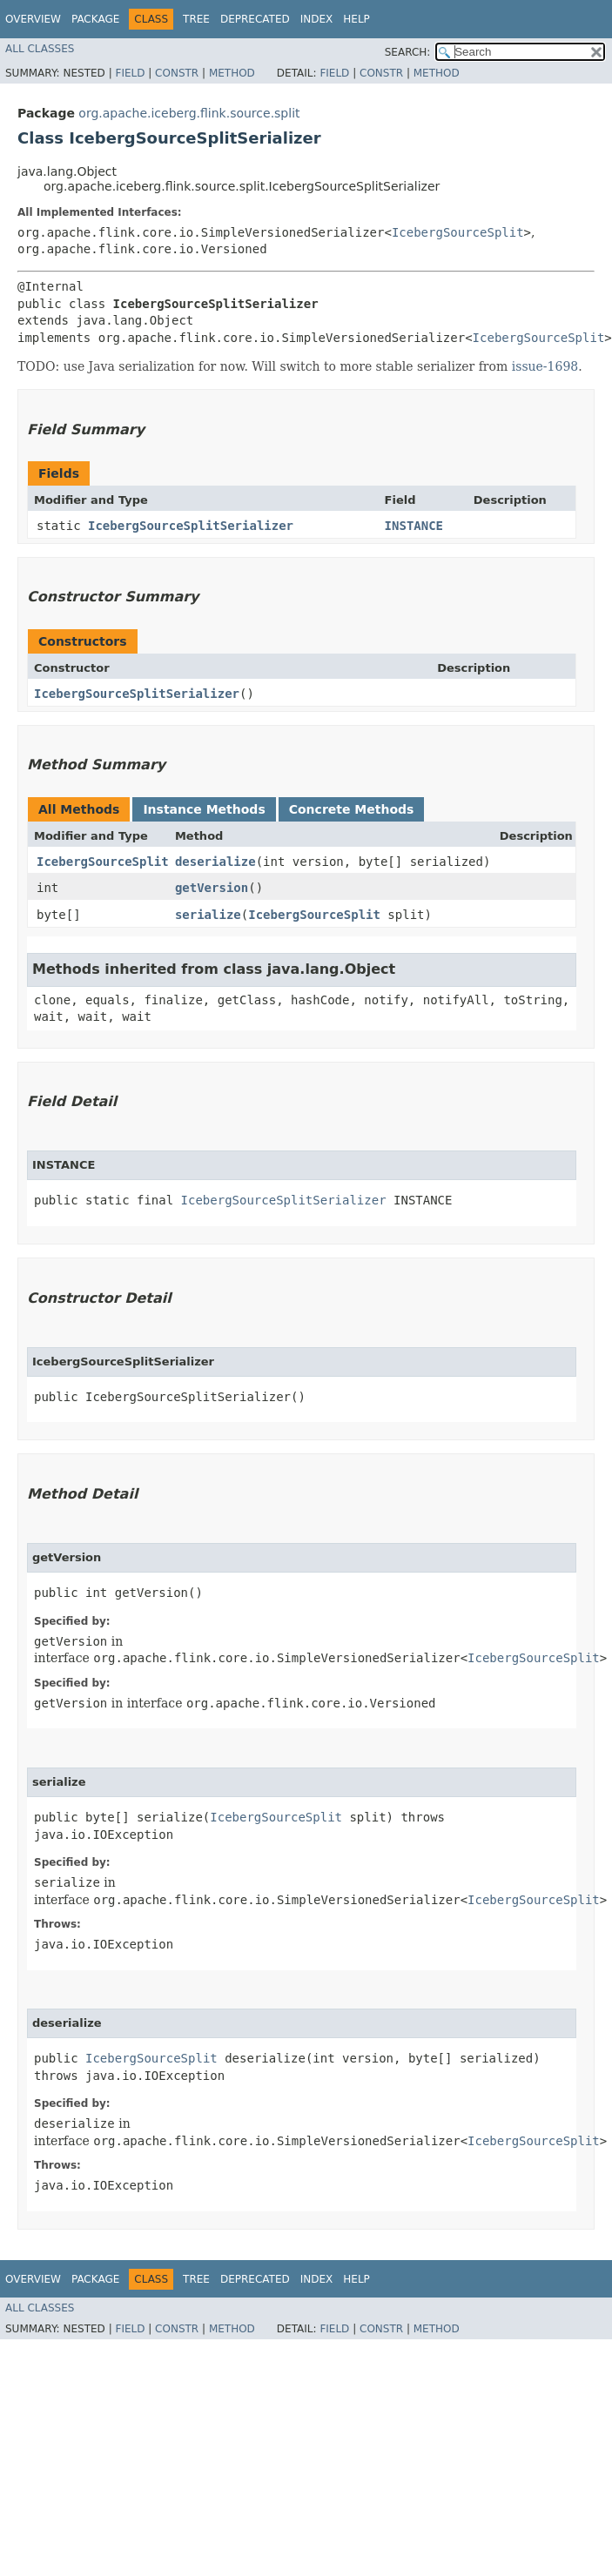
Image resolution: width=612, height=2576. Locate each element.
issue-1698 (545, 366)
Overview (33, 19)
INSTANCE (414, 526)
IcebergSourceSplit (458, 232)
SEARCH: (408, 52)
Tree (196, 19)
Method (232, 73)
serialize (208, 915)
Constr (176, 73)
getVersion (211, 888)
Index (316, 19)
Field (130, 73)
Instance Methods (204, 809)
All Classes (39, 49)
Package (95, 19)
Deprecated (255, 19)
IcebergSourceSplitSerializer (190, 526)
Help (356, 19)
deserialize (215, 862)
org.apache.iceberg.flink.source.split (188, 113)
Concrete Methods (351, 809)
